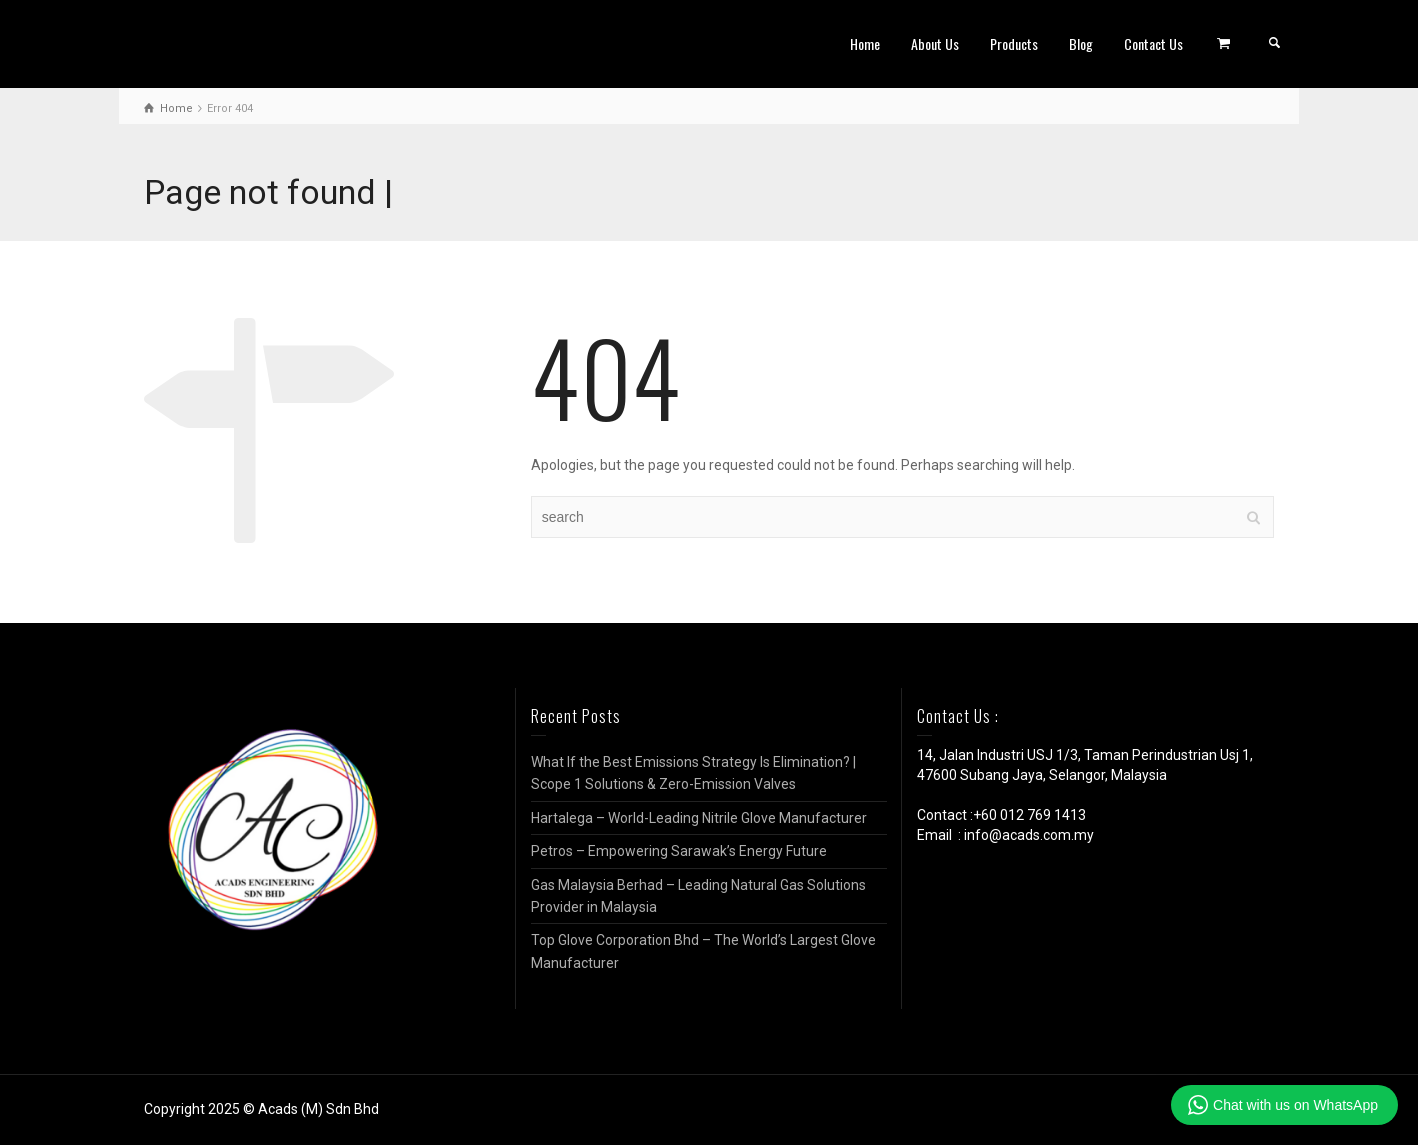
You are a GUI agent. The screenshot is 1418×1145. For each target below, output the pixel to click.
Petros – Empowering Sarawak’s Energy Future (679, 851)
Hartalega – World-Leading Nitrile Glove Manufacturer (699, 818)
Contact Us (1153, 43)
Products (1014, 43)
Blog (1081, 43)
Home (865, 43)
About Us (935, 43)
